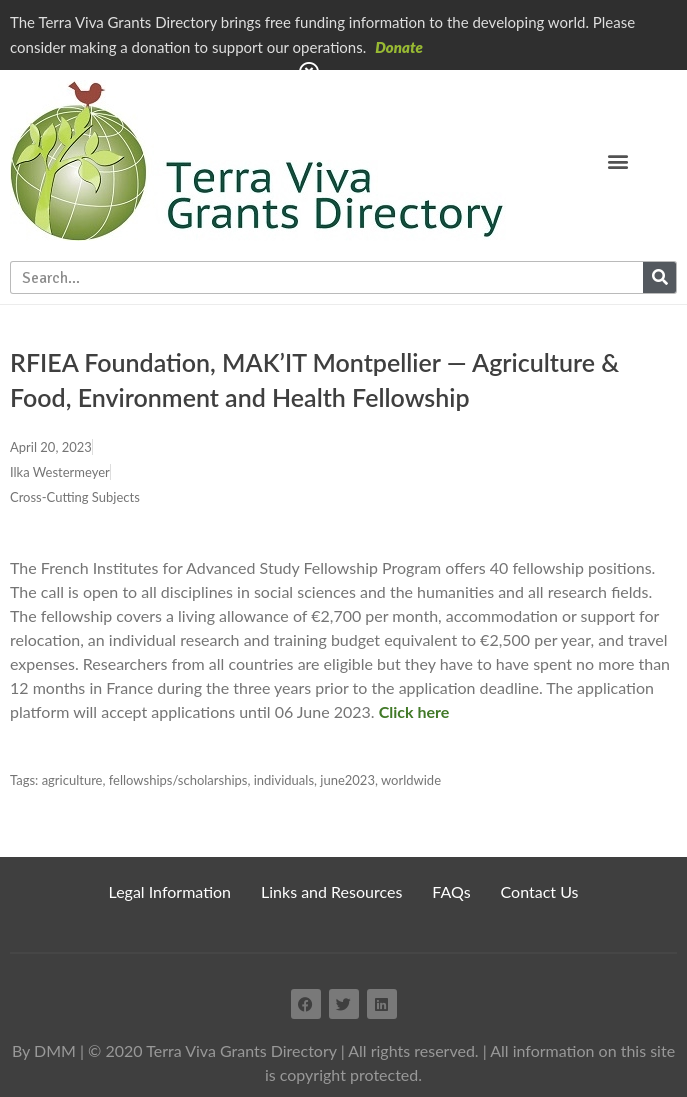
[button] (618, 160)
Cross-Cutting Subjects (75, 497)
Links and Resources (331, 891)
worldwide (411, 780)
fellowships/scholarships (178, 780)
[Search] (659, 277)
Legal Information (170, 891)
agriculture (72, 780)
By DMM (44, 1050)
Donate (399, 47)
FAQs (451, 891)
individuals (284, 780)
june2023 (347, 780)
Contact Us (540, 891)
